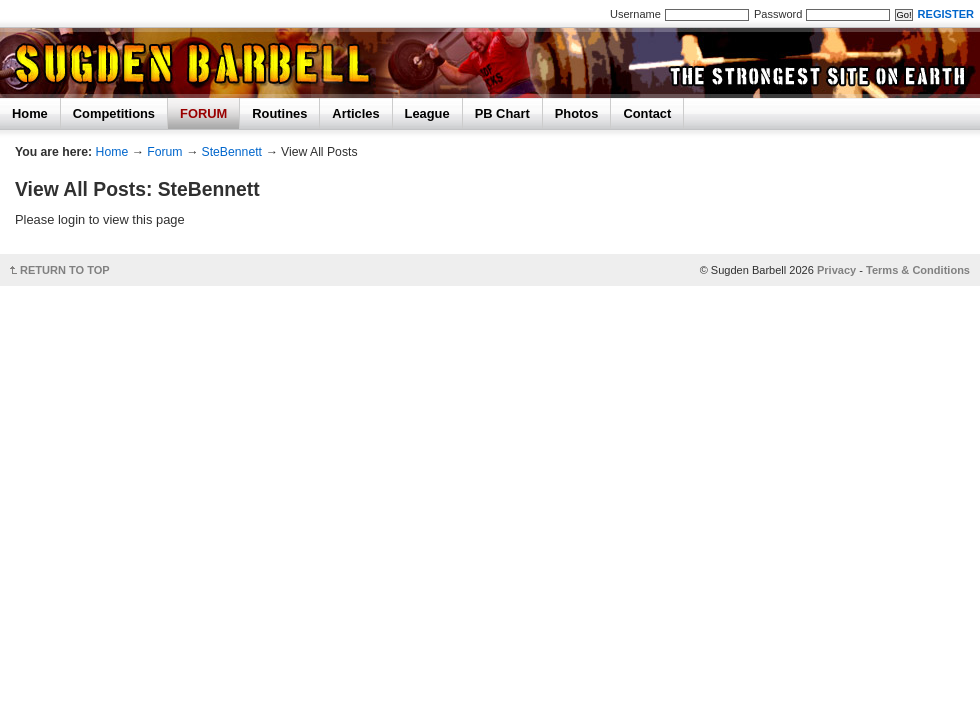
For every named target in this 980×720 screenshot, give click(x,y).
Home (30, 113)
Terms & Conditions (918, 270)
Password (778, 14)
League (427, 113)
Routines (279, 113)
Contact (647, 113)
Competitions (114, 113)
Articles (355, 113)
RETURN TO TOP (65, 270)
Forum (164, 152)
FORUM (203, 113)
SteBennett (232, 152)
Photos (577, 113)
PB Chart (502, 113)
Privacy (836, 270)
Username (635, 14)
